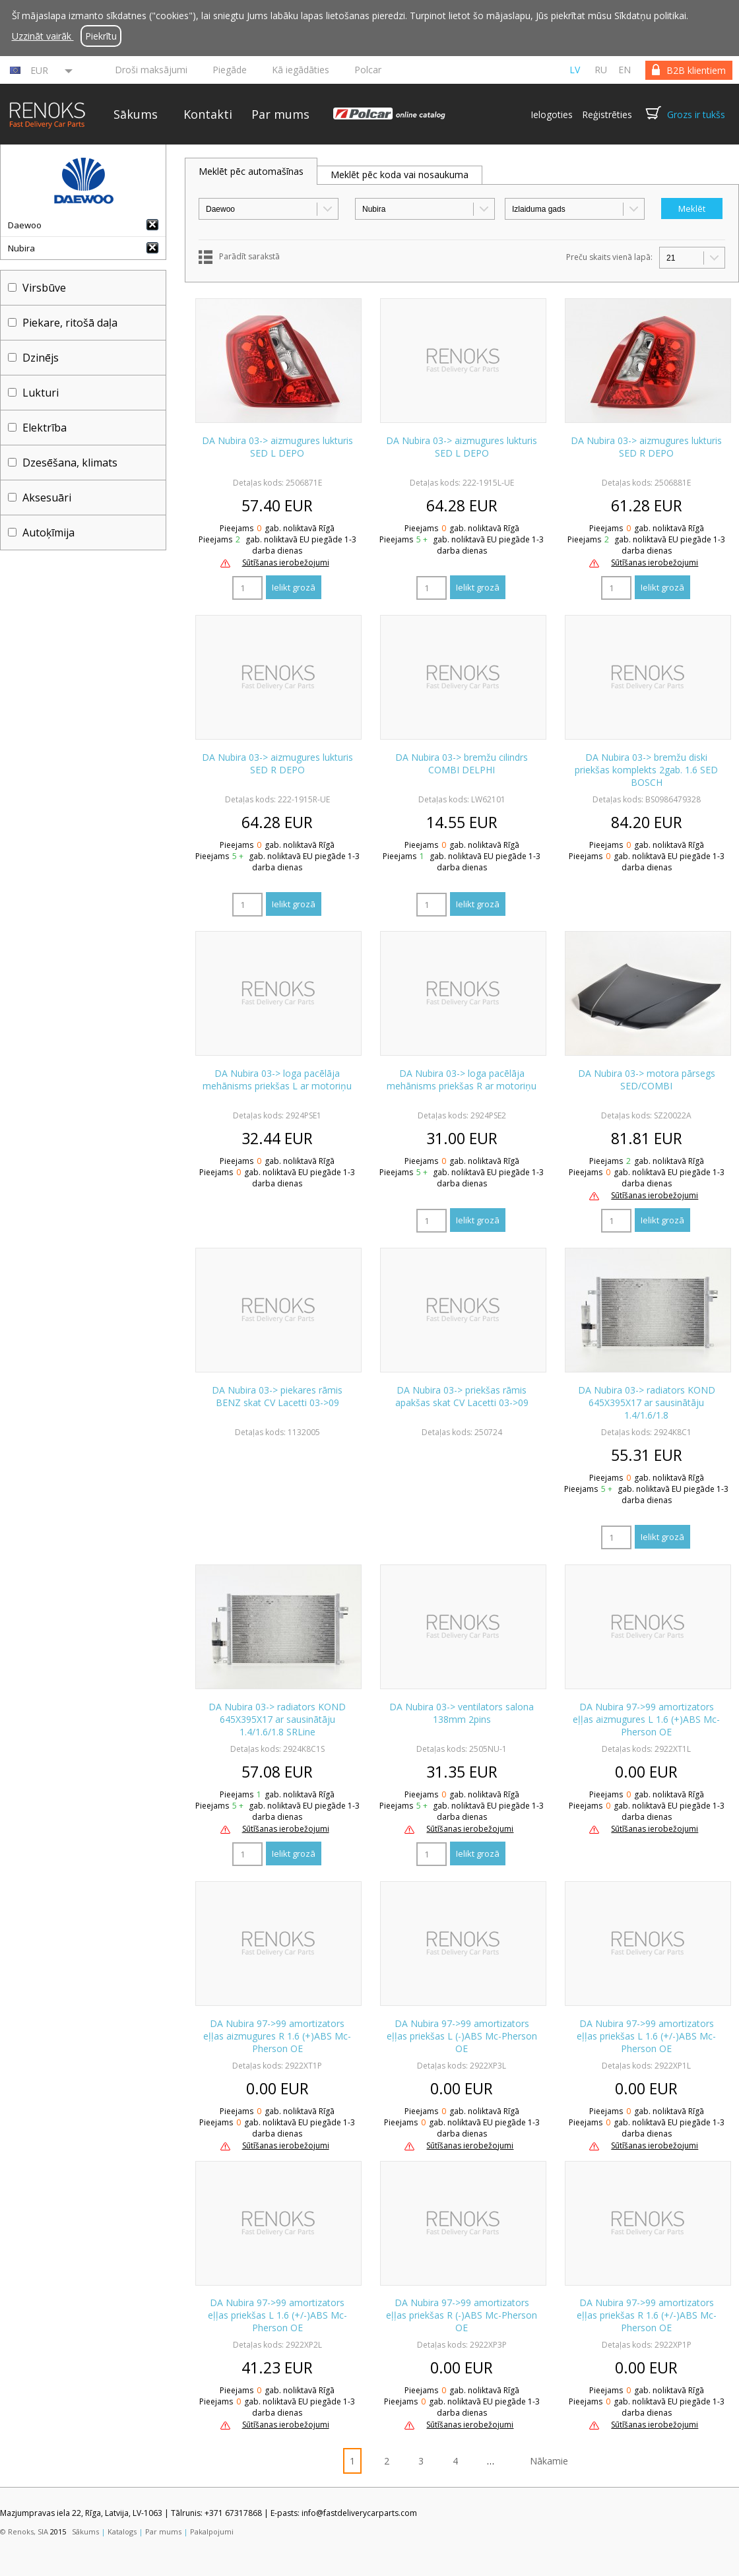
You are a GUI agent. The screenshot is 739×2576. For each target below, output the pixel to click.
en (624, 69)
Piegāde (229, 69)
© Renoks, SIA (24, 2531)
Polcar (367, 69)
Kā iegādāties (300, 69)
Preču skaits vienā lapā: (609, 257)
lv (574, 69)
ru (600, 69)
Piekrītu (101, 36)
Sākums (135, 114)
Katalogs (122, 2531)
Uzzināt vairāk (43, 36)
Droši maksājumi (151, 69)
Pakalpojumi (212, 2531)
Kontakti (207, 114)
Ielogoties (551, 114)
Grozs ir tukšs (696, 114)
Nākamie (549, 2461)
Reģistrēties (607, 114)
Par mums (280, 114)
